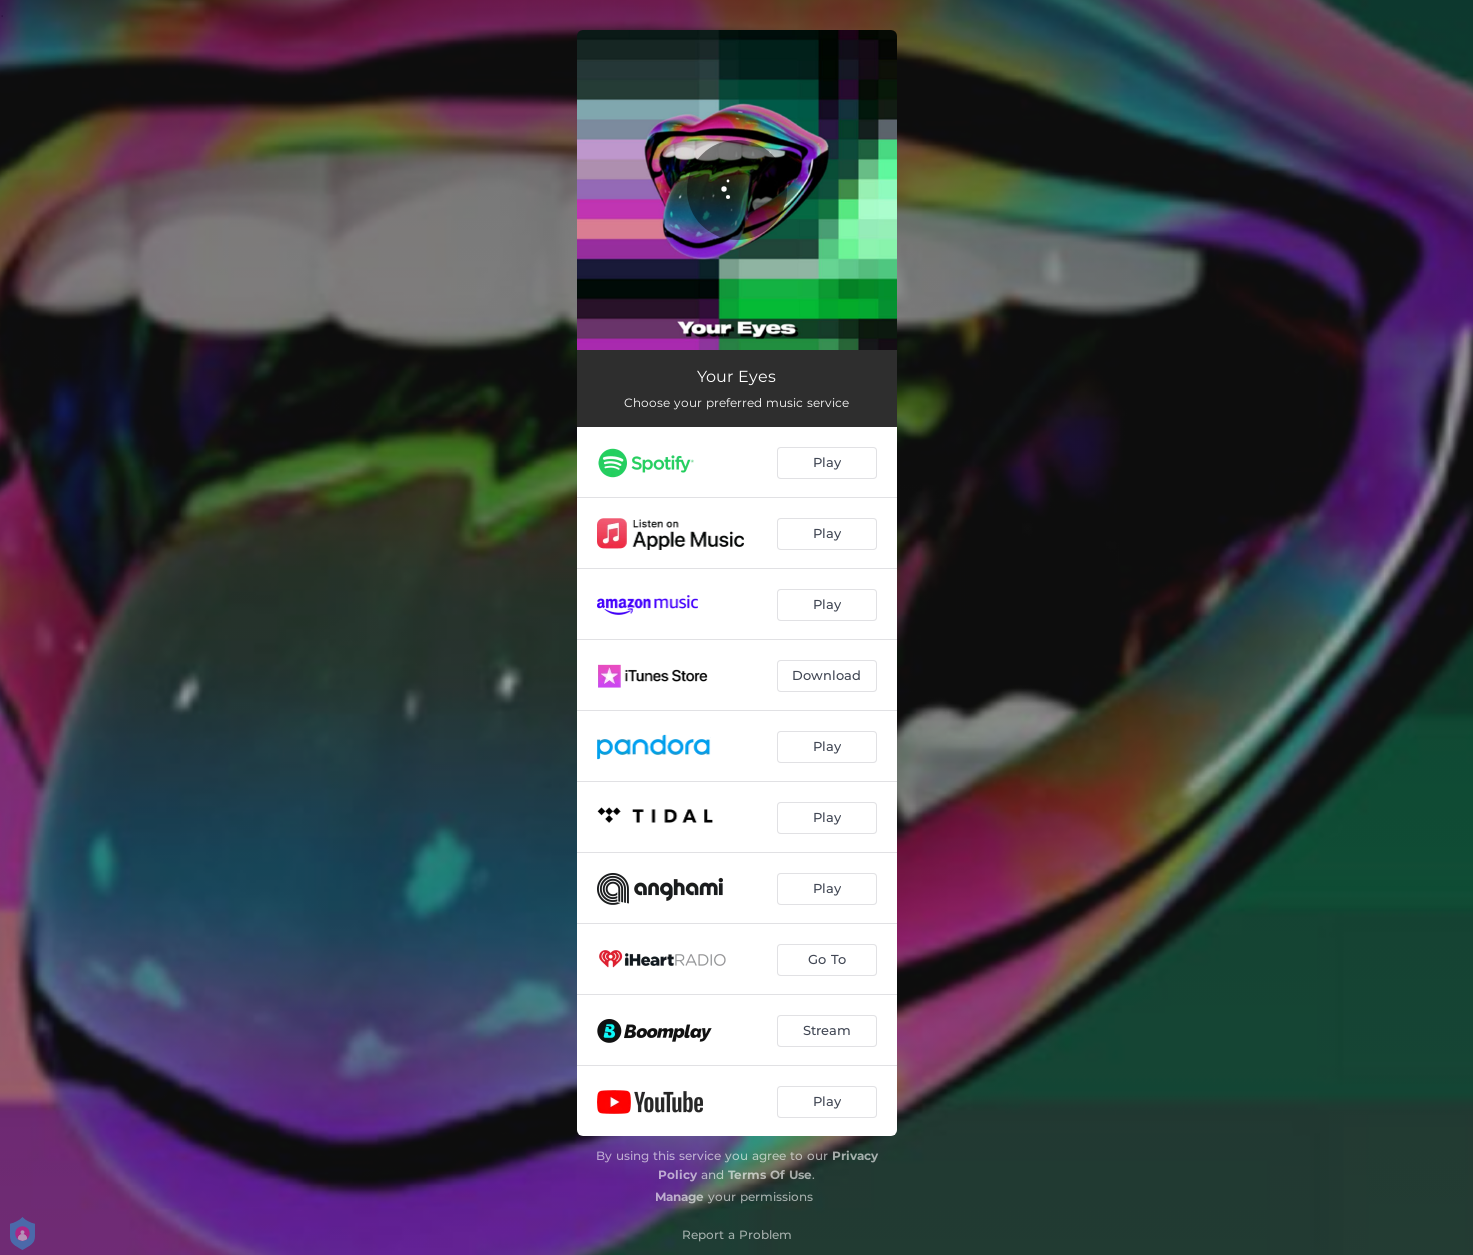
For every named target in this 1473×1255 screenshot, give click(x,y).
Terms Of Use (770, 1174)
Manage (679, 1196)
